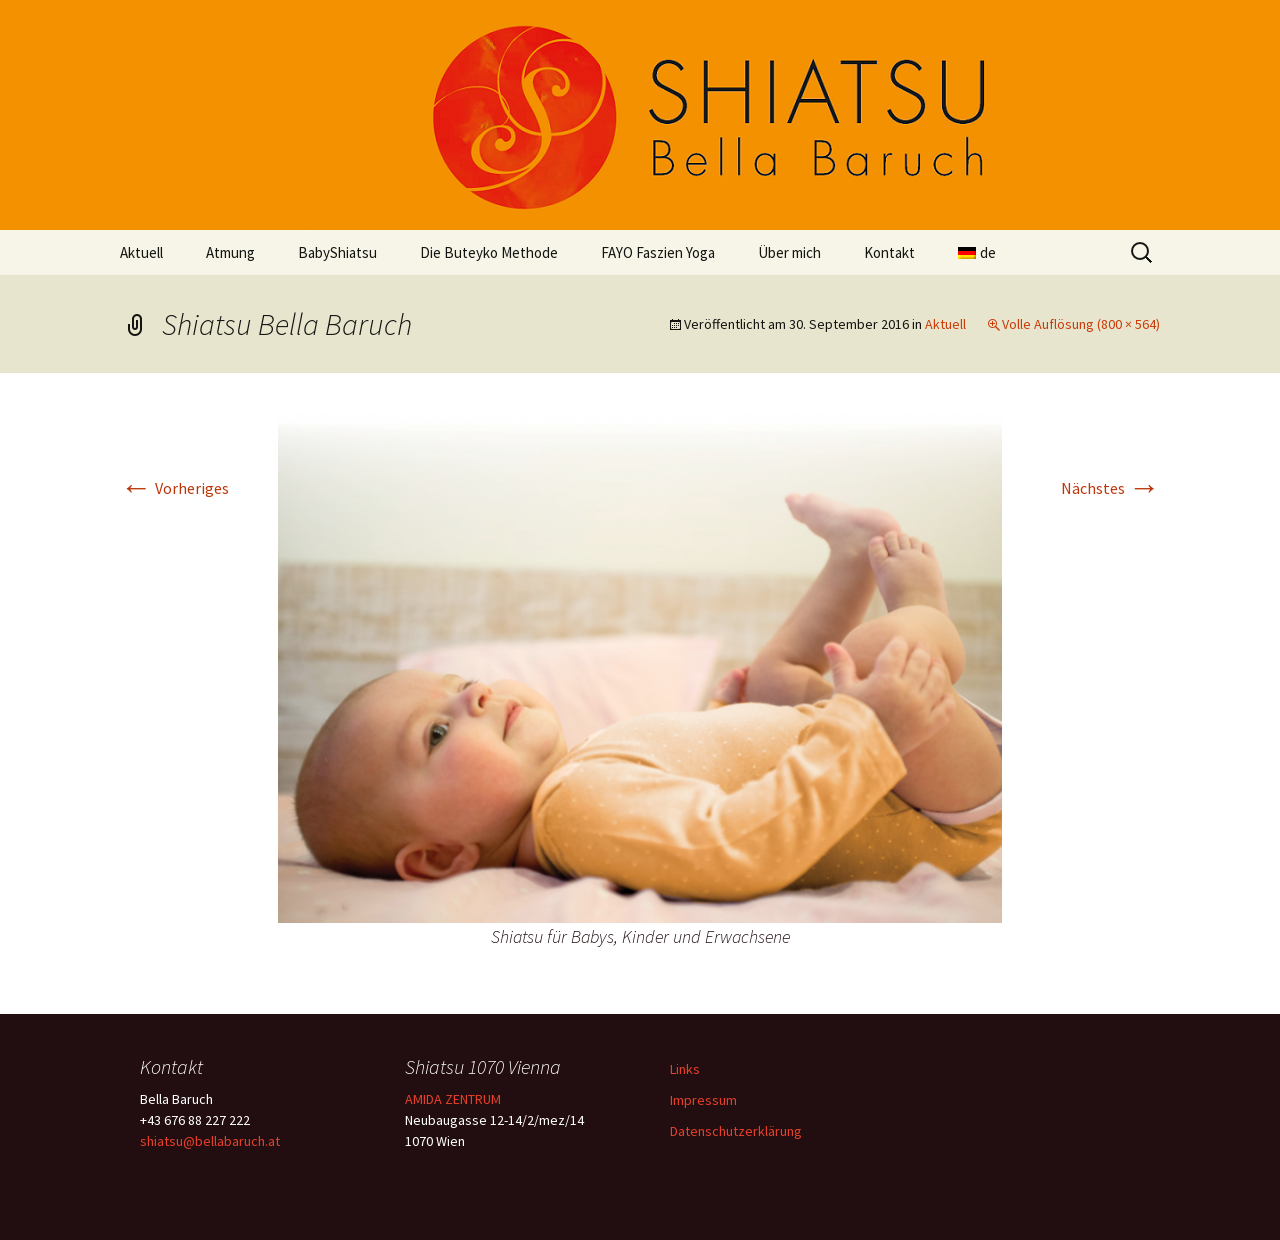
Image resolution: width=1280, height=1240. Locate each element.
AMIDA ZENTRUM (453, 1099)
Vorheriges (174, 488)
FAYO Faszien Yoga (658, 252)
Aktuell (141, 252)
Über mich (789, 252)
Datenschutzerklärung (736, 1131)
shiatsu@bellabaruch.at (210, 1141)
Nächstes (1110, 488)
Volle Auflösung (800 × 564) (1081, 324)
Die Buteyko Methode (489, 252)
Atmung (230, 252)
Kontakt (889, 252)
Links (685, 1069)
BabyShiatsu (337, 252)
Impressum (703, 1100)
